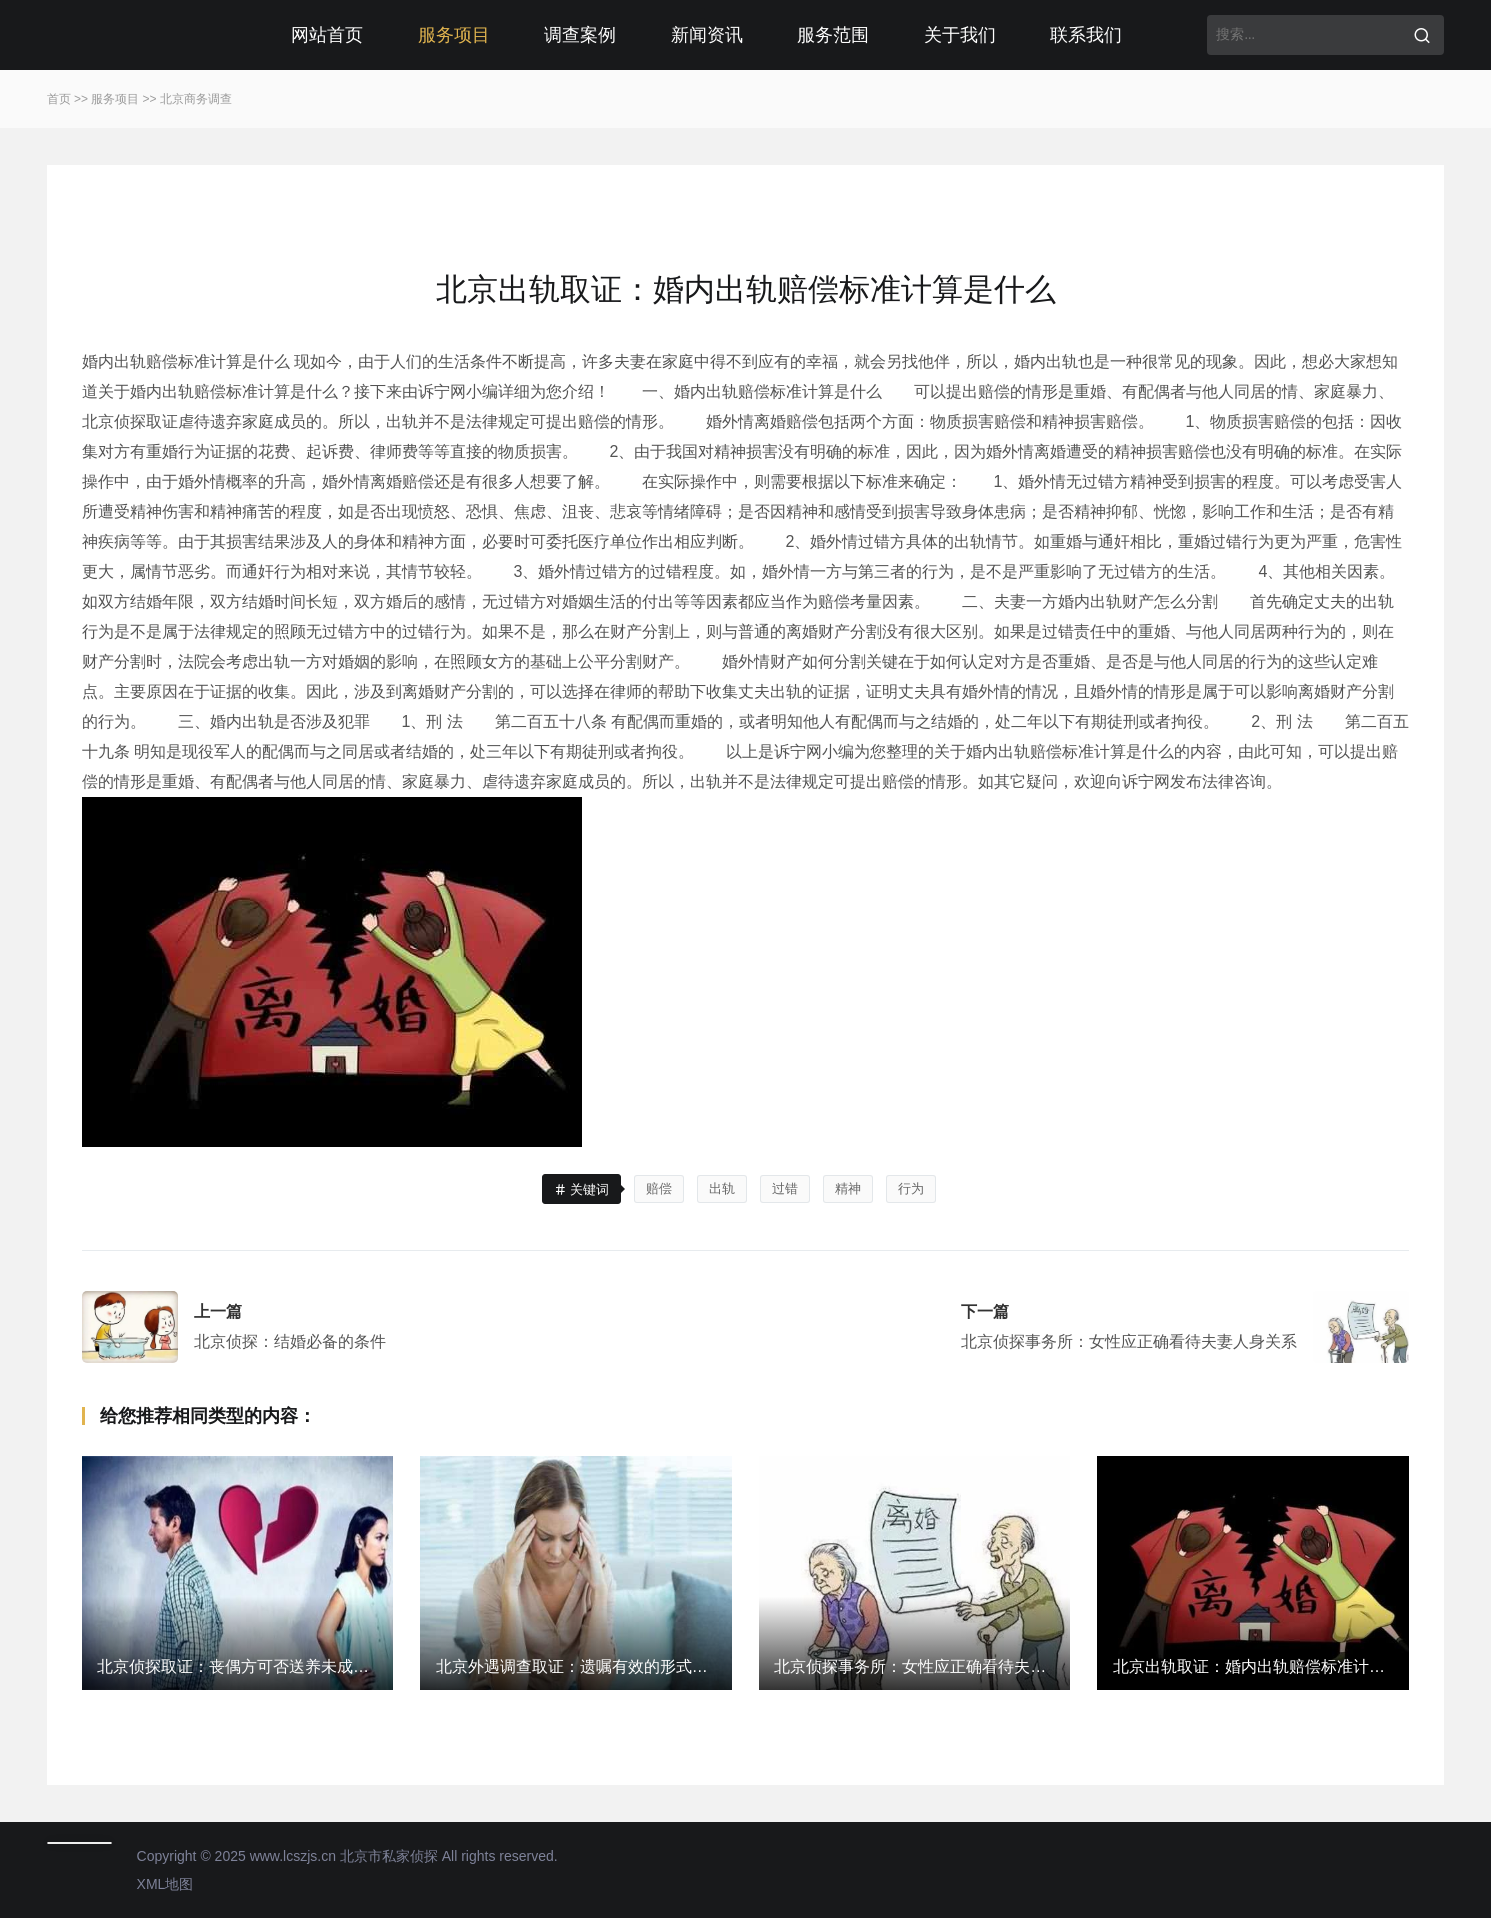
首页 (59, 99)
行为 (911, 1188)
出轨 (722, 1188)
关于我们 (960, 35)
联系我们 (1086, 35)
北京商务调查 (196, 99)
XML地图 (165, 1884)
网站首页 (327, 35)
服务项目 (454, 35)
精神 (848, 1188)
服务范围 (833, 35)
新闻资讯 (707, 35)
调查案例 (580, 35)
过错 (785, 1188)
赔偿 (659, 1188)
